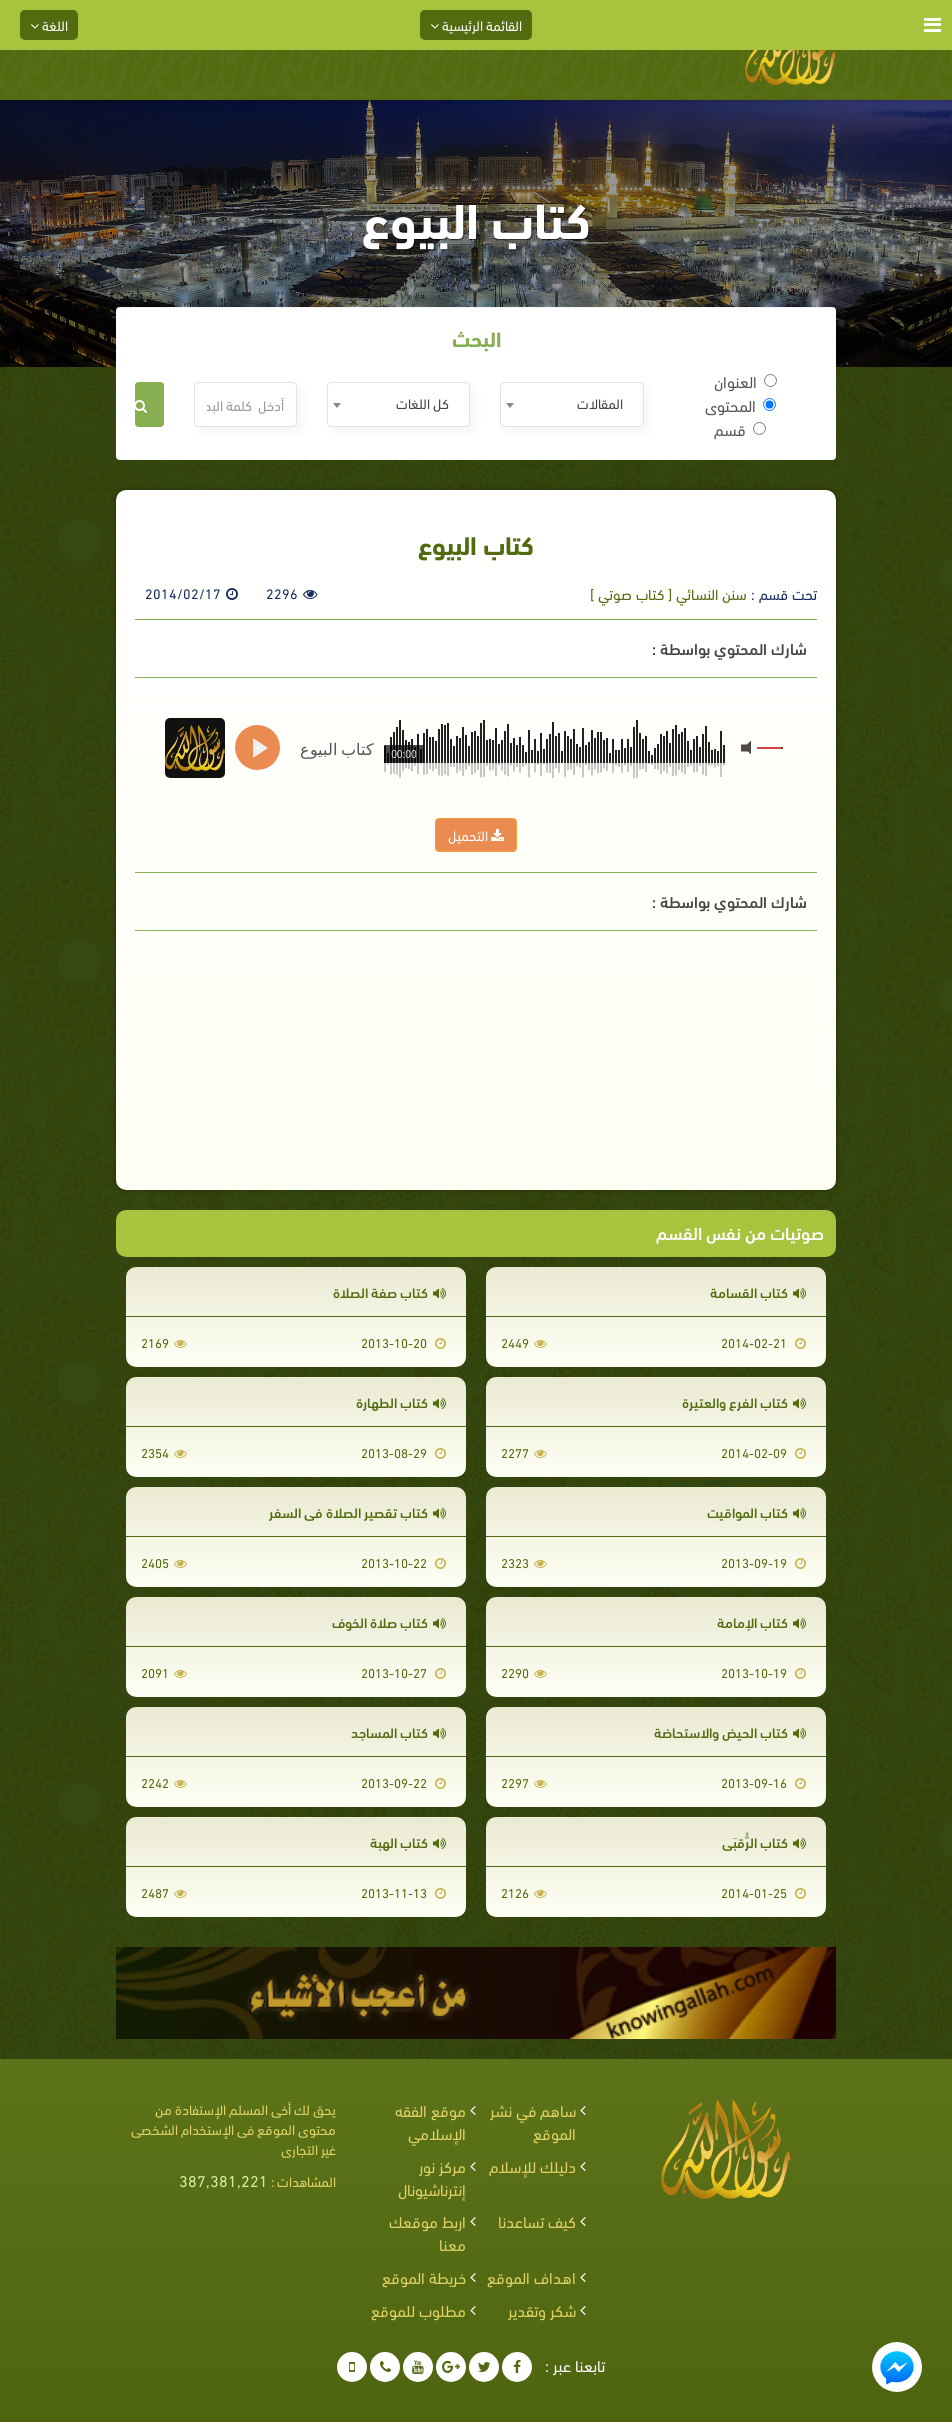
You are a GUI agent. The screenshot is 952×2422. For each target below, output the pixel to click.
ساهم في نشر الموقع (533, 2121)
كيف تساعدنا (537, 2220)
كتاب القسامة (758, 1291)
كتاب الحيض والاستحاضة (730, 1731)
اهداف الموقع (531, 2276)
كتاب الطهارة (401, 1401)
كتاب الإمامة (761, 1621)
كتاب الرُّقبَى (764, 1841)
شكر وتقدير (542, 2309)
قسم (740, 429)
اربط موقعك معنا (427, 2232)
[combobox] (571, 404)
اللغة (49, 24)
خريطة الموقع (424, 2276)
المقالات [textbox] (600, 402)
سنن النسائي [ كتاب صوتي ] (668, 593)
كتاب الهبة (408, 1841)
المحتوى (740, 405)
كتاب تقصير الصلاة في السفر (357, 1511)
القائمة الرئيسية (476, 24)
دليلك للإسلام (532, 2165)
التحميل (476, 834)
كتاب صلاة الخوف (389, 1621)
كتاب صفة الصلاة (389, 1291)
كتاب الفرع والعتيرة (744, 1401)
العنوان (745, 381)
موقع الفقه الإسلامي (430, 2121)
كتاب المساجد (398, 1731)
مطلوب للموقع (418, 2309)
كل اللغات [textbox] (422, 402)
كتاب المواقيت (756, 1511)
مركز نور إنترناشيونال (432, 2177)
